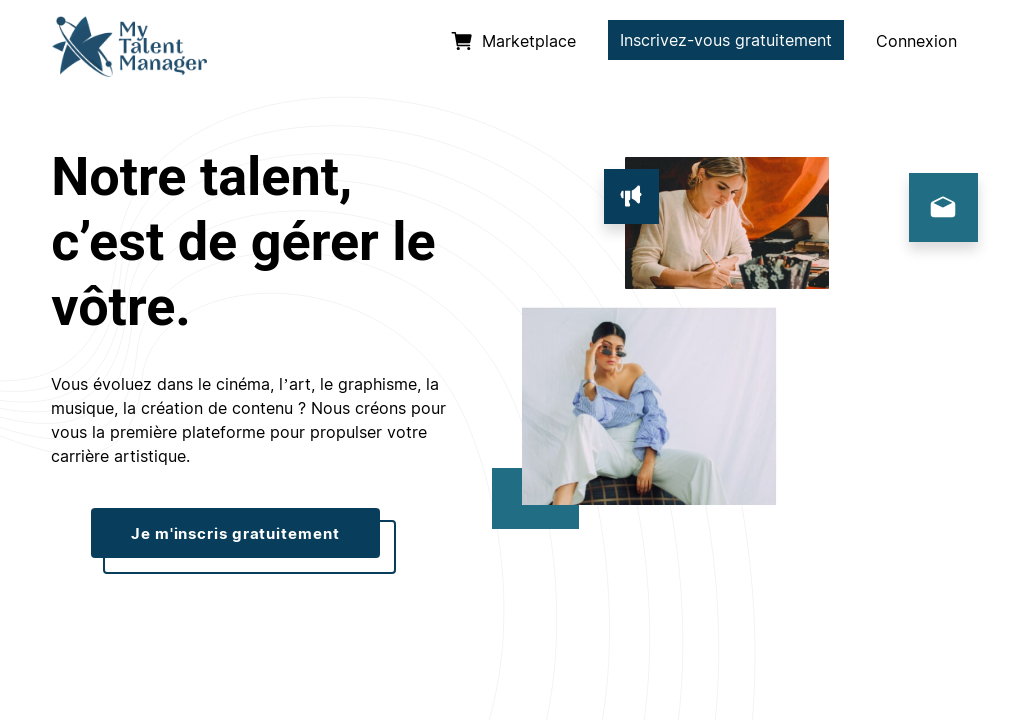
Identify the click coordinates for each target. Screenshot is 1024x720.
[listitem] (513, 42)
